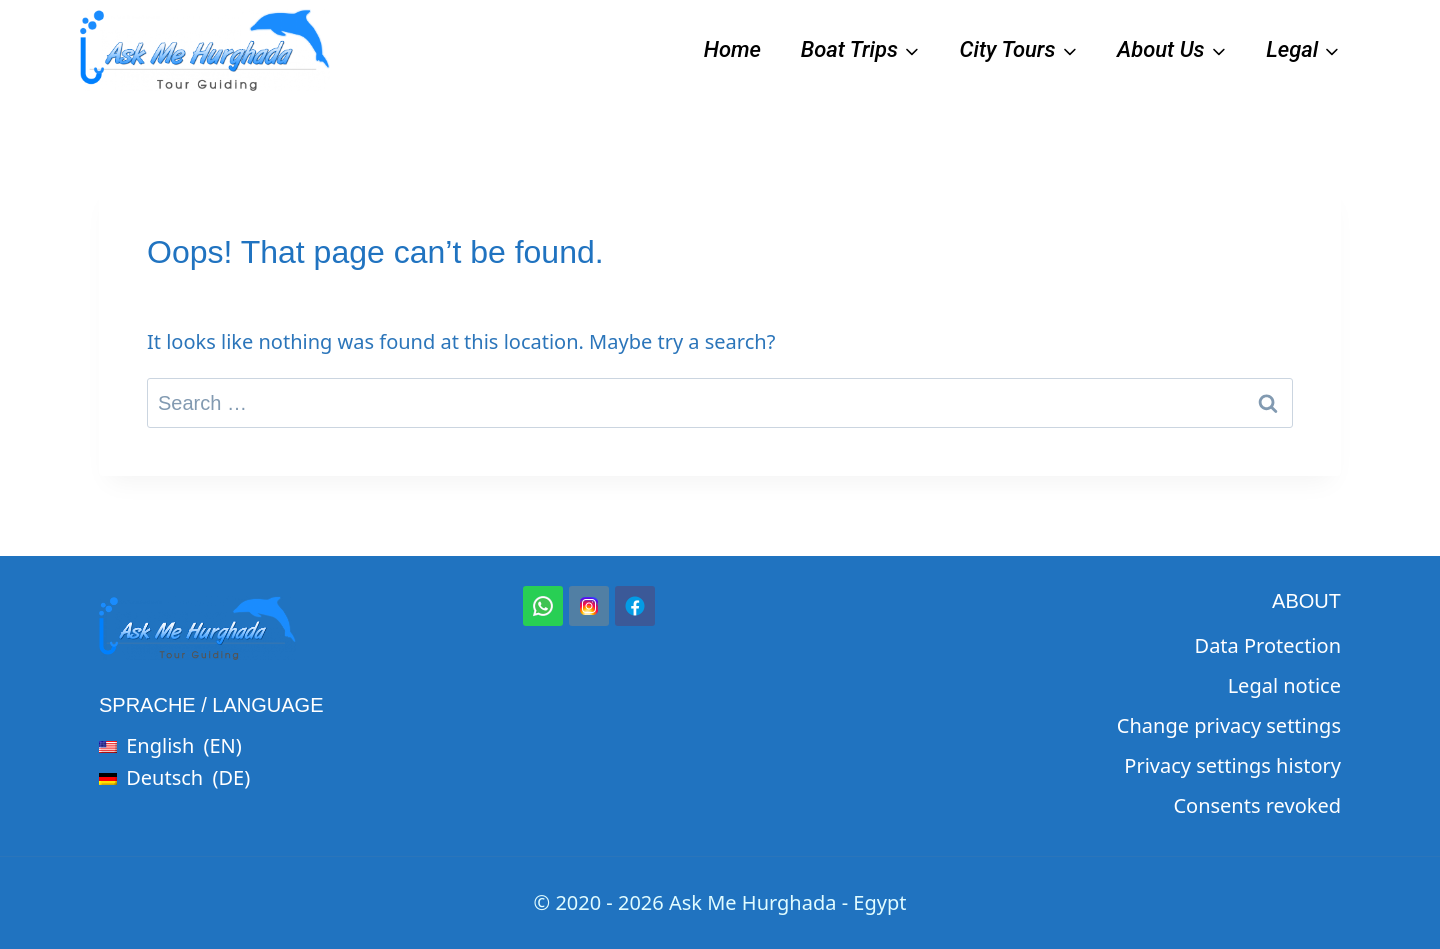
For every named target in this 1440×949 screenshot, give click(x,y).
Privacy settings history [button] (1232, 765)
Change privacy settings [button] (1229, 725)
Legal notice (1284, 685)
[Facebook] (635, 606)
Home (732, 49)
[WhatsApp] (543, 606)
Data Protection (1268, 645)
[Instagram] (589, 606)
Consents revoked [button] (1257, 805)
